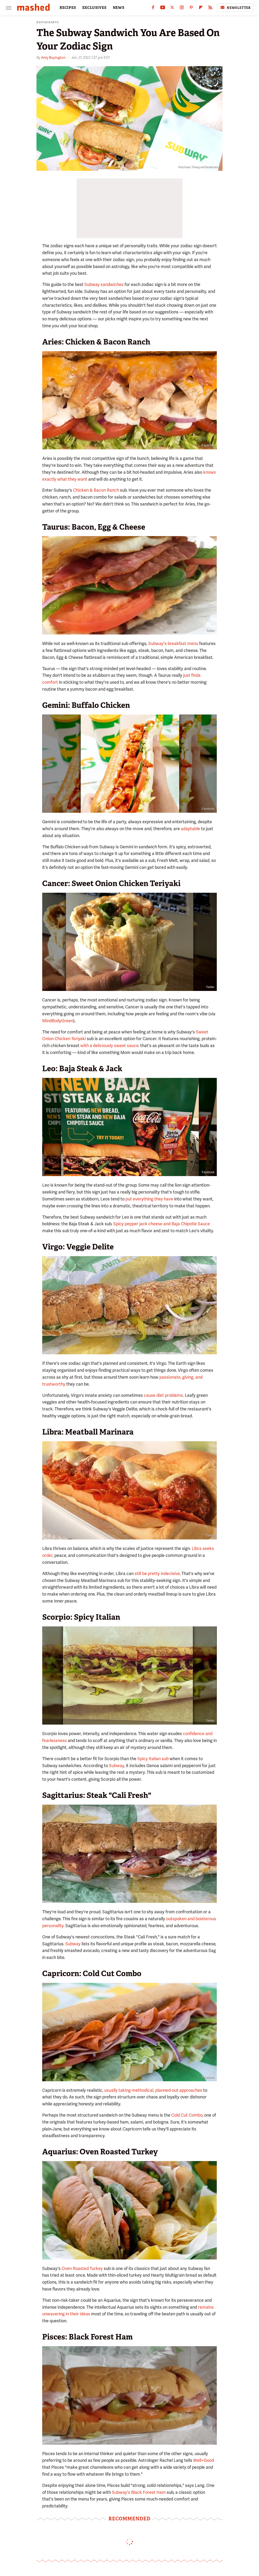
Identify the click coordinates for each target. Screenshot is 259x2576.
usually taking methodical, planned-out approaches (153, 2090)
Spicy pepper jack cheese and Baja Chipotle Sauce (161, 1223)
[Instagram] (182, 8)
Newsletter (235, 7)
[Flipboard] (201, 8)
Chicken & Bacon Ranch (96, 490)
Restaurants (47, 22)
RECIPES (68, 7)
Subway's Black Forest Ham (139, 2492)
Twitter (210, 630)
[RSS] (210, 8)
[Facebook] (153, 8)
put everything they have (149, 1199)
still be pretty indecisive (157, 1573)
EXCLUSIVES (94, 7)
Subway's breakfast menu (173, 643)
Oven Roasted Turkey (82, 2268)
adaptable (190, 828)
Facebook (208, 445)
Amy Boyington (53, 57)
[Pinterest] (191, 8)
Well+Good (203, 2460)
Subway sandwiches (104, 284)
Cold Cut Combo (186, 2115)
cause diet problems (163, 1395)
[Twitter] (172, 8)
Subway (116, 1765)
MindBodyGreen (57, 1020)
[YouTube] (163, 8)
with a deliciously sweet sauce (109, 1045)
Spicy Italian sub (153, 1758)
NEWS (118, 7)
